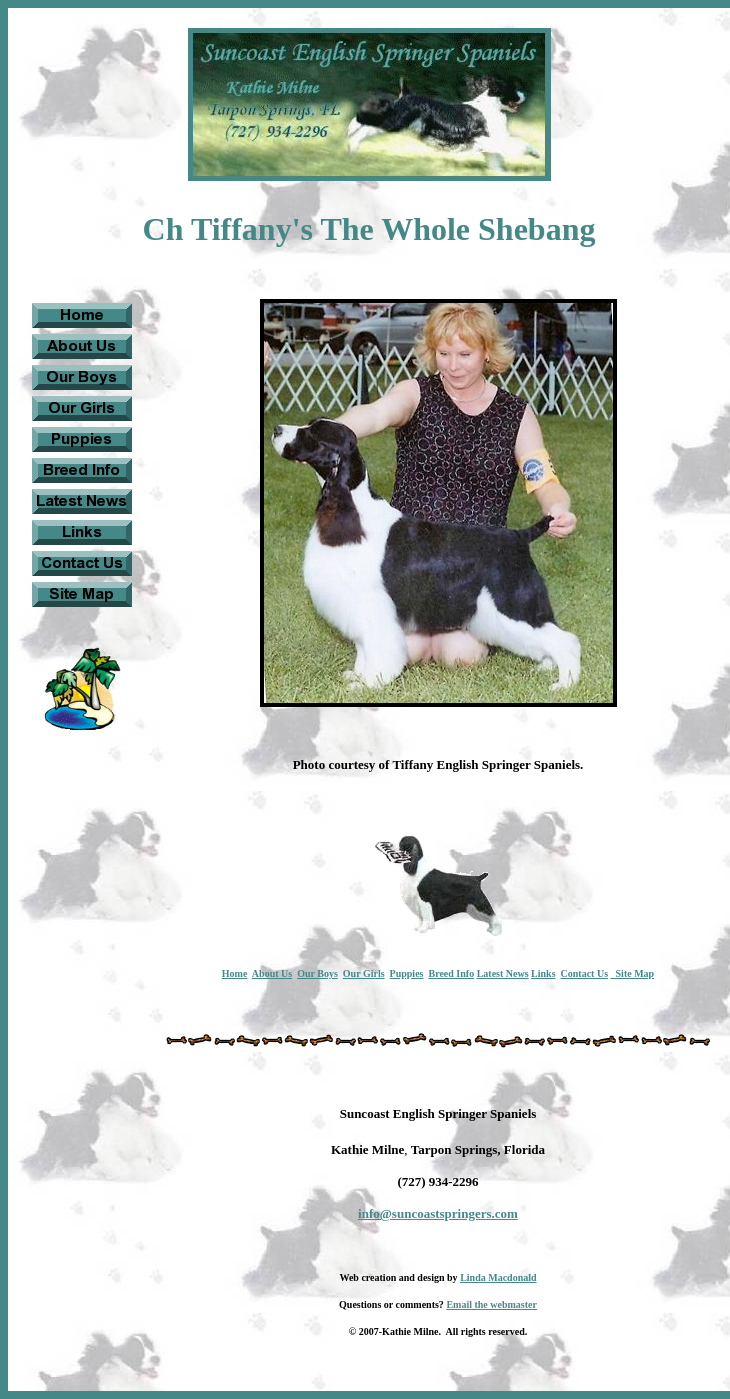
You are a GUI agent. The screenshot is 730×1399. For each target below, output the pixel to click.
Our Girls (364, 973)
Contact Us (585, 973)
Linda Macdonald (498, 1277)
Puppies (407, 973)
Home (235, 973)
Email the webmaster (491, 1304)
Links (543, 973)
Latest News (503, 973)
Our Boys (317, 973)
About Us (272, 973)
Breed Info (451, 973)
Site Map (633, 973)
